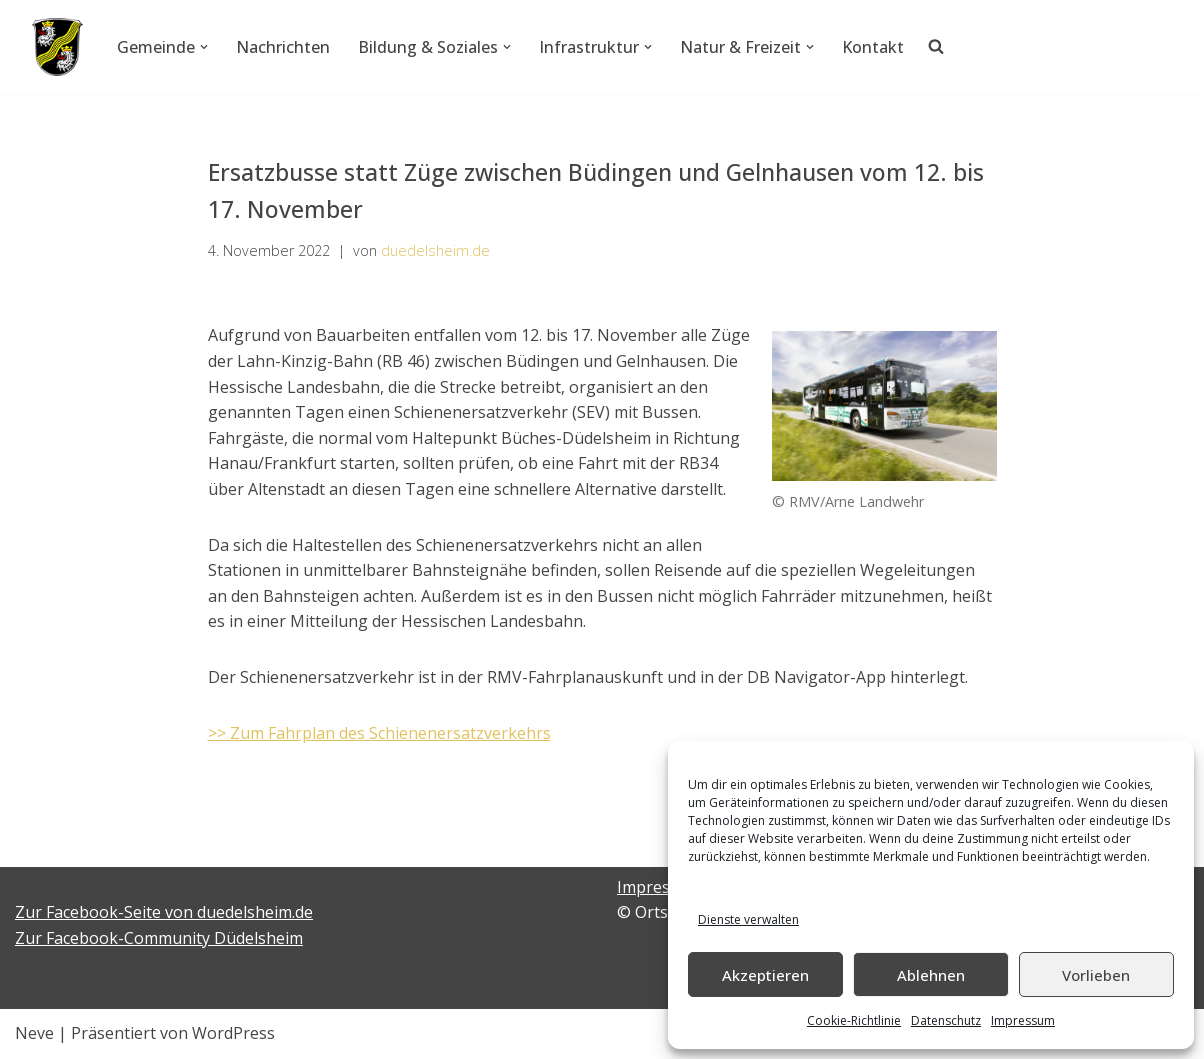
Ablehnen (931, 975)
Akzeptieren (765, 975)
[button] (204, 47)
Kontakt (873, 47)
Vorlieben (1096, 975)
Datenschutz (946, 1020)
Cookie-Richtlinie (854, 1020)
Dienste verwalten (748, 919)
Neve (34, 1033)
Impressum (1023, 1020)
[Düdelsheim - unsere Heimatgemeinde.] (57, 47)
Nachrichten (283, 47)
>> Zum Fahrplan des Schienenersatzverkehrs (379, 733)
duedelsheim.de (435, 250)
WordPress (233, 1033)
